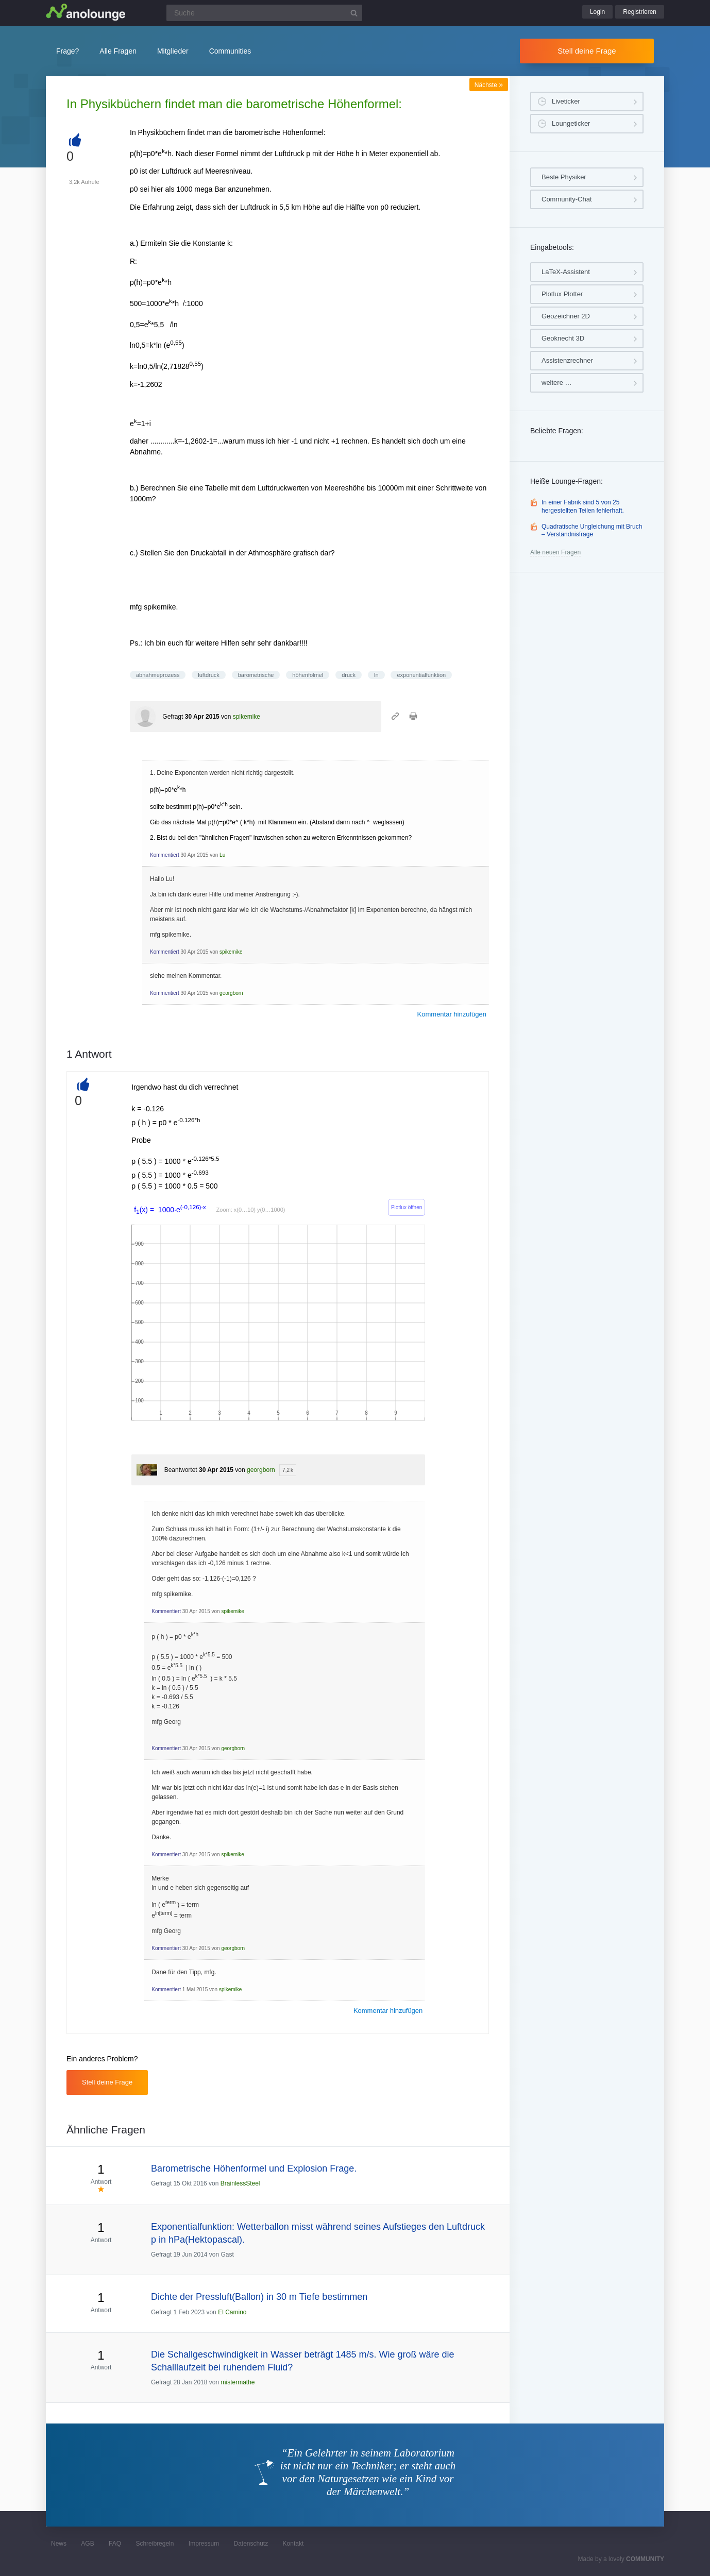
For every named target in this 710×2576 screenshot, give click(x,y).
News (58, 2543)
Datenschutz (250, 2543)
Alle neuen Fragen (555, 552)
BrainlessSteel (240, 2183)
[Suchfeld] (264, 13)
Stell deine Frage (586, 50)
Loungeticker (571, 123)
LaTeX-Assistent (566, 272)
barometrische (256, 675)
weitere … (557, 382)
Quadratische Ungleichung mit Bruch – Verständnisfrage (592, 530)
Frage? (67, 51)
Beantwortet (180, 1469)
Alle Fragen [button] (118, 51)
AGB (87, 2543)
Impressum (204, 2543)
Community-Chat (567, 199)
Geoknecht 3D (563, 338)
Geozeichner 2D (566, 316)
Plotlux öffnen (406, 1207)
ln (376, 675)
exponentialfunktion (421, 675)
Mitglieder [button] (173, 51)
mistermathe (238, 2382)
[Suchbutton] (354, 13)
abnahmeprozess (157, 675)
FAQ (115, 2543)
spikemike (246, 716)
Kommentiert (164, 855)
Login (597, 11)
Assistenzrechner (567, 360)
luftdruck (208, 675)
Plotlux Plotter (562, 294)
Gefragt (172, 716)
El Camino (232, 2312)
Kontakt (293, 2543)
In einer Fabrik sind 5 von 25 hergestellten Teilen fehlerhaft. (583, 506)
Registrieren (639, 11)
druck (349, 675)
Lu (222, 855)
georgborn (231, 993)
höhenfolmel (307, 675)
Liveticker (566, 101)
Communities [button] (230, 51)
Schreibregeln (155, 2543)
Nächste (489, 85)
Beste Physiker (564, 177)
